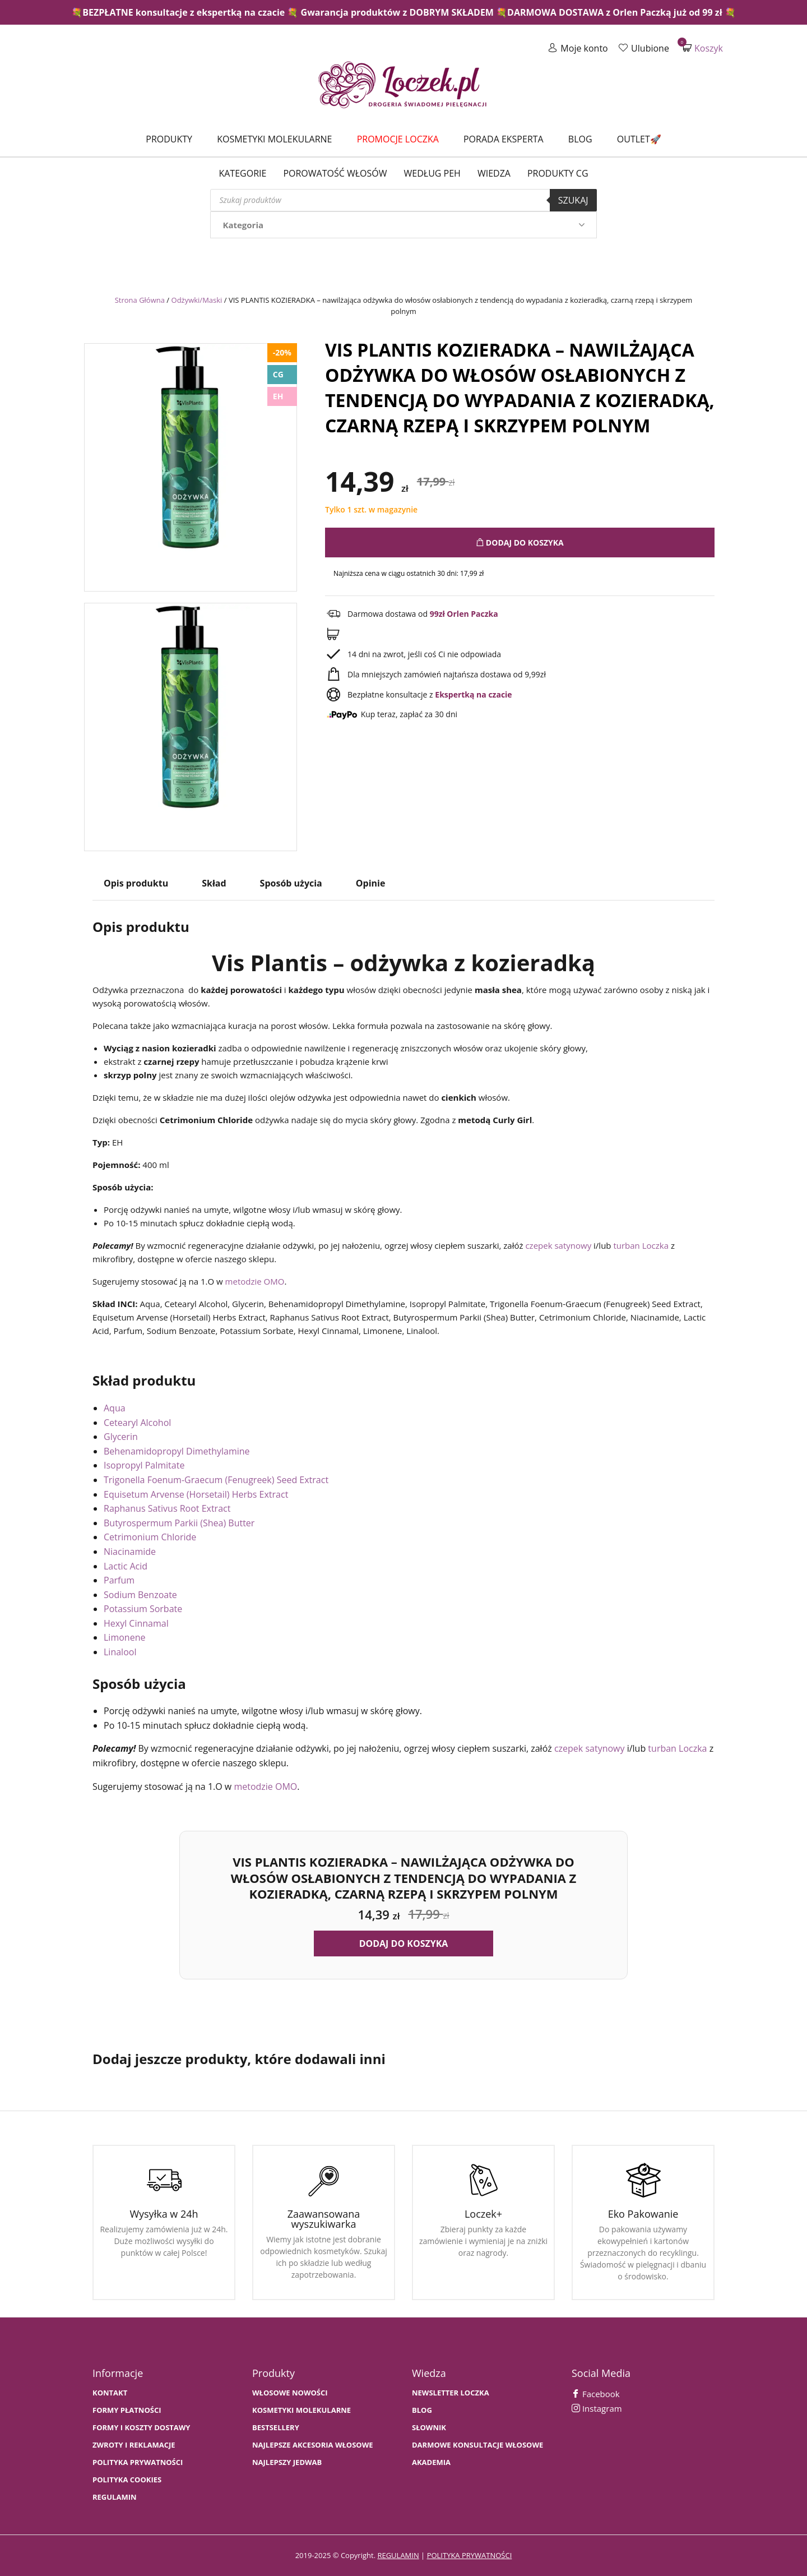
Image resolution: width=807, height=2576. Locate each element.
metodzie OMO (255, 1281)
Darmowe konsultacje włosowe (477, 2445)
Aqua (115, 1408)
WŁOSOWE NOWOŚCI (290, 2393)
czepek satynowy (558, 1245)
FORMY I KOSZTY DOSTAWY (141, 2427)
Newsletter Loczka (450, 2393)
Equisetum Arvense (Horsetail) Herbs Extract (196, 1494)
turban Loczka (641, 1245)
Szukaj (573, 200)
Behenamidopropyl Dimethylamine (177, 1451)
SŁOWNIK (429, 2427)
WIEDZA (494, 173)
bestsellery (275, 2427)
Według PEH (432, 173)
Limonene (124, 1637)
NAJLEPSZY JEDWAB (287, 2462)
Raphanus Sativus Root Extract (167, 1508)
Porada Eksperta (503, 139)
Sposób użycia (291, 883)
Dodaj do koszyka (520, 542)
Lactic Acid (125, 1566)
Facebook (596, 2393)
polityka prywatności (469, 2555)
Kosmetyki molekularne (274, 139)
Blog (580, 139)
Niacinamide (130, 1551)
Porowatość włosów (335, 173)
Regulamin (114, 2497)
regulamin (398, 2555)
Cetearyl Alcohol (137, 1422)
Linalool (120, 1652)
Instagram (597, 2408)
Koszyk (703, 47)
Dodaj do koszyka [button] (403, 1943)
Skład (214, 883)
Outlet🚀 (639, 139)
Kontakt (109, 2393)
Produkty (169, 139)
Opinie (371, 883)
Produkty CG (557, 173)
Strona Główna (140, 300)
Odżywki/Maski (196, 300)
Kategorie (242, 173)
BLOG (422, 2410)
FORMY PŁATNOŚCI (126, 2410)
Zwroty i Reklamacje (133, 2445)
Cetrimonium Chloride (150, 1537)
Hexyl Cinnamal (136, 1623)
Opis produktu (136, 883)
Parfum (119, 1580)
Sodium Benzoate (140, 1595)
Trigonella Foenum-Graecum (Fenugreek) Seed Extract (216, 1480)
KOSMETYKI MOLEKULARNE (301, 2410)
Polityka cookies (126, 2479)
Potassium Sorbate (143, 1609)
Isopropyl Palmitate (144, 1465)
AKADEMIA (431, 2462)
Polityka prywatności (137, 2462)
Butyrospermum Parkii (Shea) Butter (179, 1523)
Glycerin (121, 1436)
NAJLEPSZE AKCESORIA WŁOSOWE (312, 2445)
